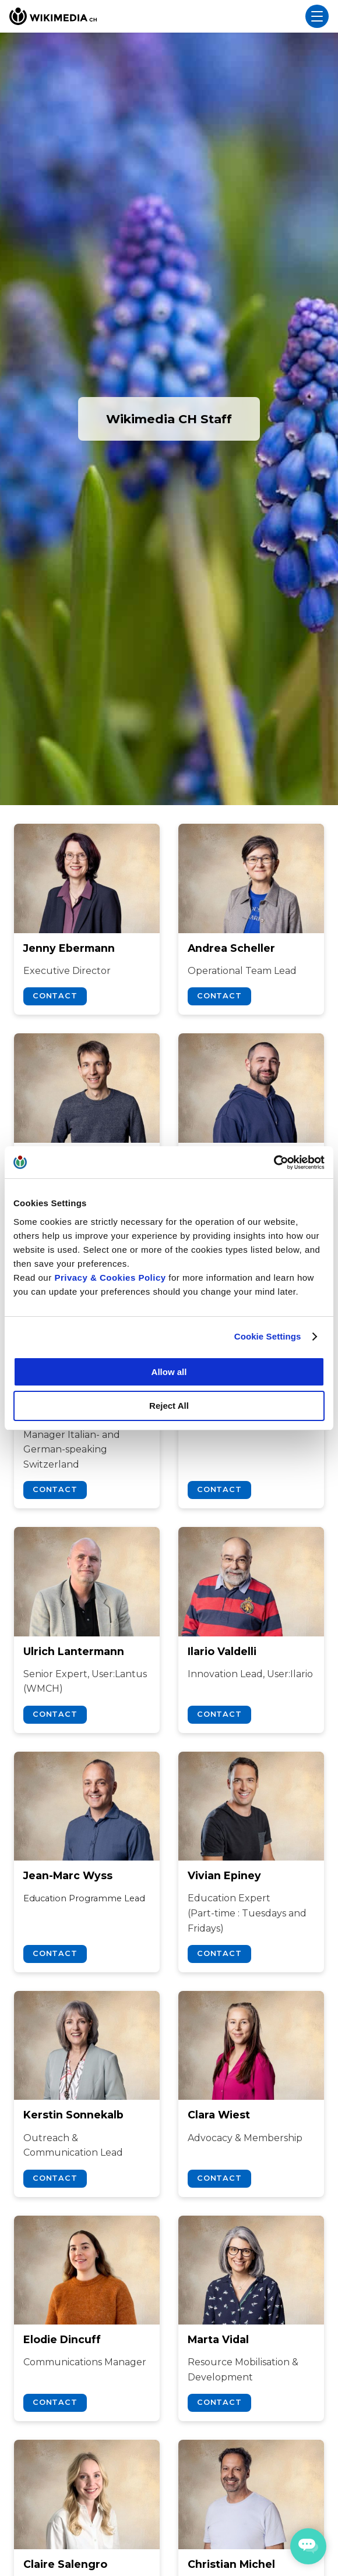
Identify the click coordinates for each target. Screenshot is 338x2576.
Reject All (169, 1406)
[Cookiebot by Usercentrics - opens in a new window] (274, 1162)
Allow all (169, 1372)
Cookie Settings (267, 1336)
